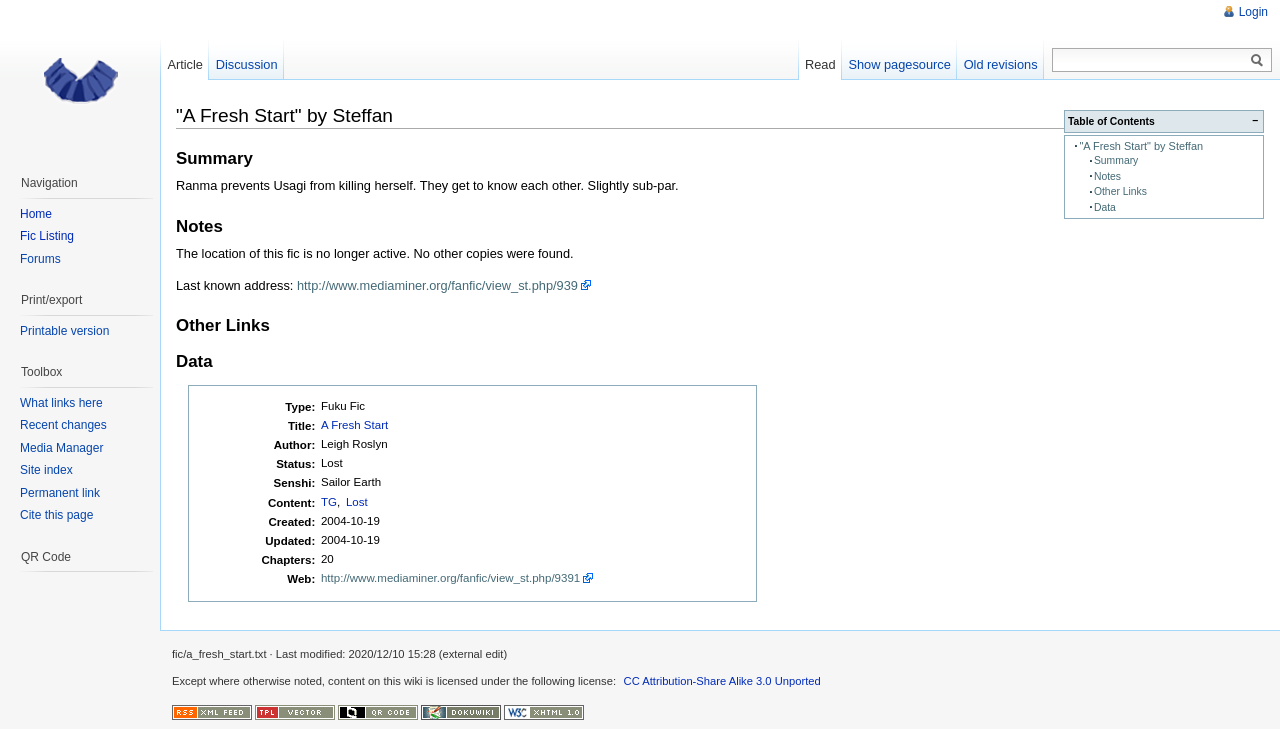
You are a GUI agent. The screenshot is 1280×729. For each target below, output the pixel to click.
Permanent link (60, 493)
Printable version (64, 331)
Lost (357, 502)
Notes (1107, 176)
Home (36, 214)
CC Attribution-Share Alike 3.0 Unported (722, 681)
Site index (46, 470)
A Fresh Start (354, 425)
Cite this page (56, 515)
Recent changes (63, 425)
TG (329, 502)
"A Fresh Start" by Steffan (1141, 146)
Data (1105, 207)
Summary (1116, 160)
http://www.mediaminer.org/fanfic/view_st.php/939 (437, 285)
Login (1253, 12)
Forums (40, 259)
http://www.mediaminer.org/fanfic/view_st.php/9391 (450, 578)
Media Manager (61, 448)
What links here (61, 403)
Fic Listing (47, 236)
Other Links (1120, 191)
